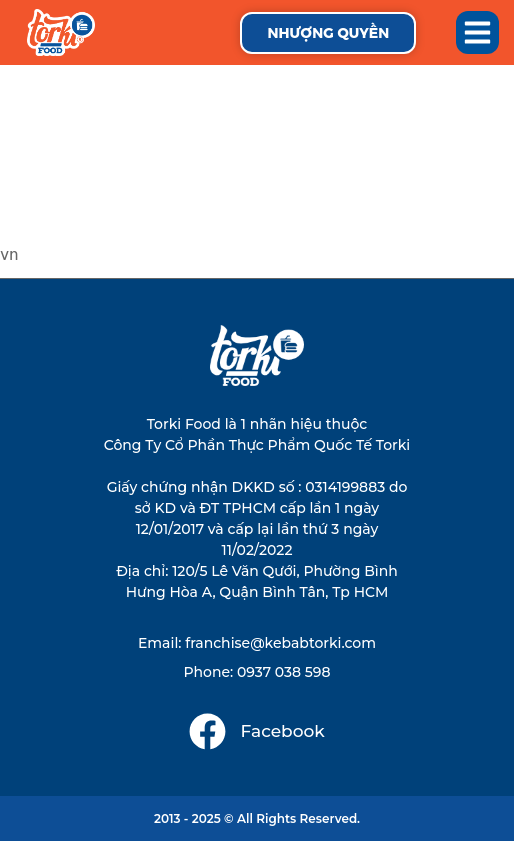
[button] (478, 33)
